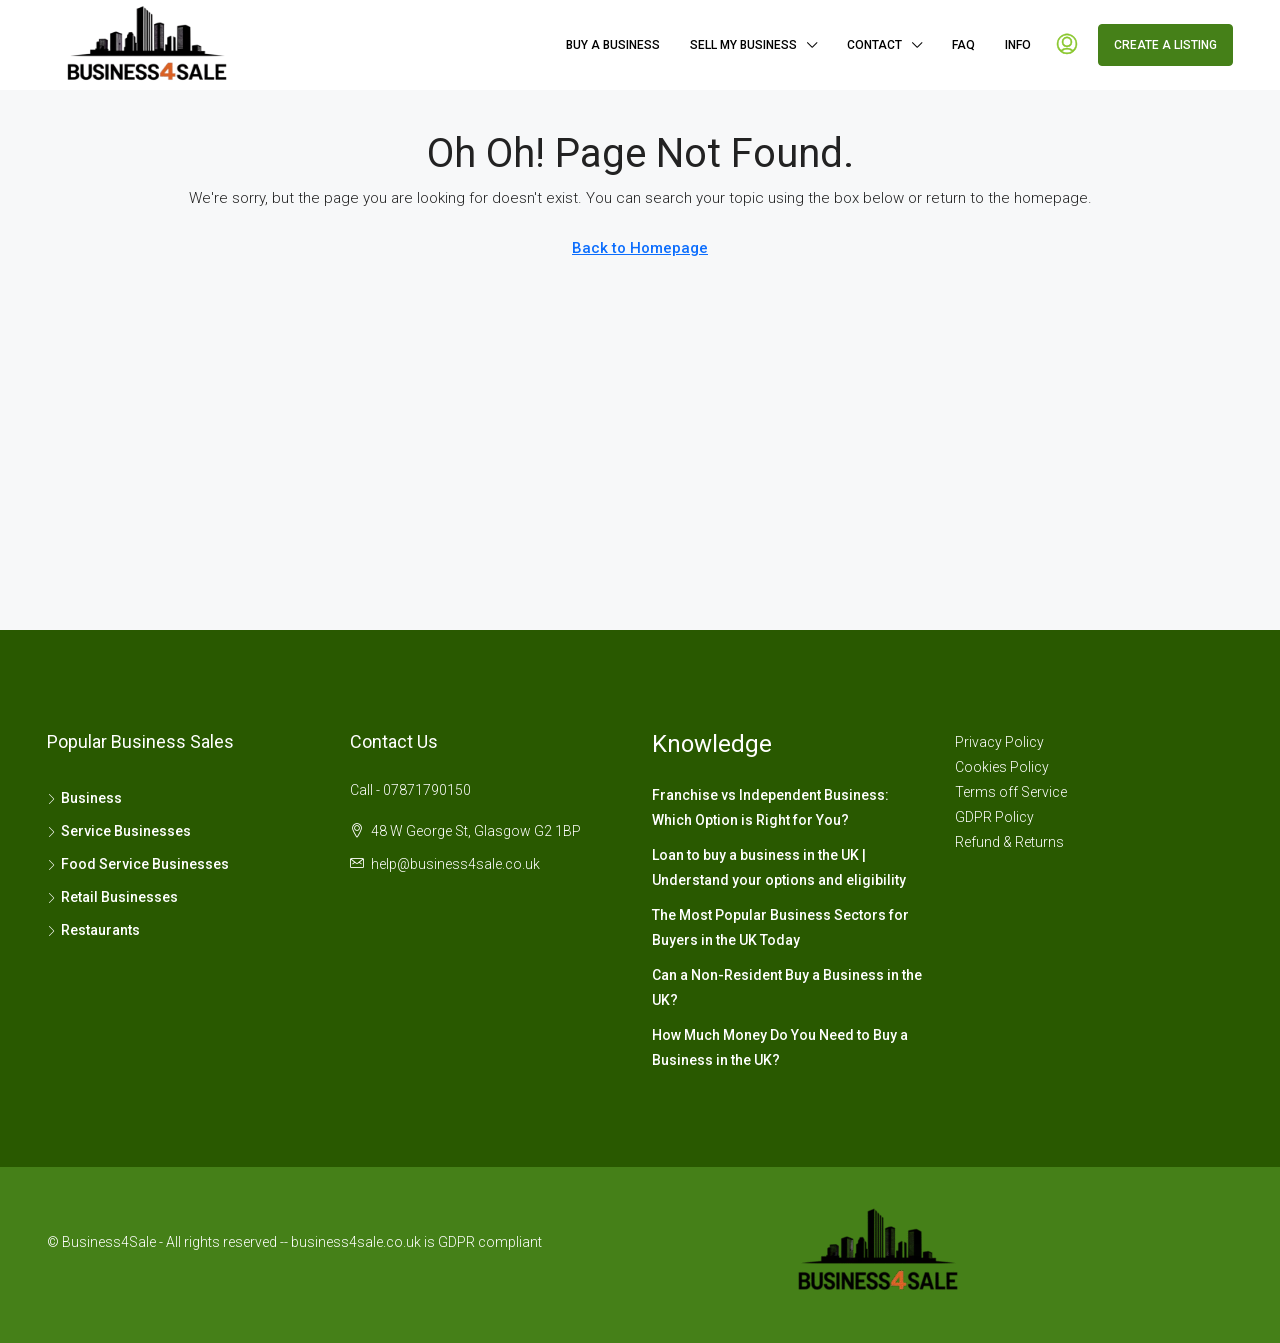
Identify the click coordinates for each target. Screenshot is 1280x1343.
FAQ (963, 45)
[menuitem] (1067, 45)
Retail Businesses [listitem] (112, 897)
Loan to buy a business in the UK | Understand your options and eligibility (779, 867)
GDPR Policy (994, 817)
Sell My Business (743, 45)
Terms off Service (1011, 792)
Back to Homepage (640, 248)
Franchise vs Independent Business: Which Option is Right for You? (770, 807)
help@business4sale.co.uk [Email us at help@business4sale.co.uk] (455, 864)
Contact (874, 45)
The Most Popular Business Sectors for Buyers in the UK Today (780, 927)
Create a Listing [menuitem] (1165, 45)
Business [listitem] (84, 798)
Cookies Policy (1002, 767)
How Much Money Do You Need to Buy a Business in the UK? (780, 1047)
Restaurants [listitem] (93, 930)
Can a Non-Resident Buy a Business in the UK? (787, 987)
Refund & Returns (1009, 842)
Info (1018, 45)
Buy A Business (613, 45)
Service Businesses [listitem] (119, 831)
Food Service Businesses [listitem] (138, 864)
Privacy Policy (999, 742)
